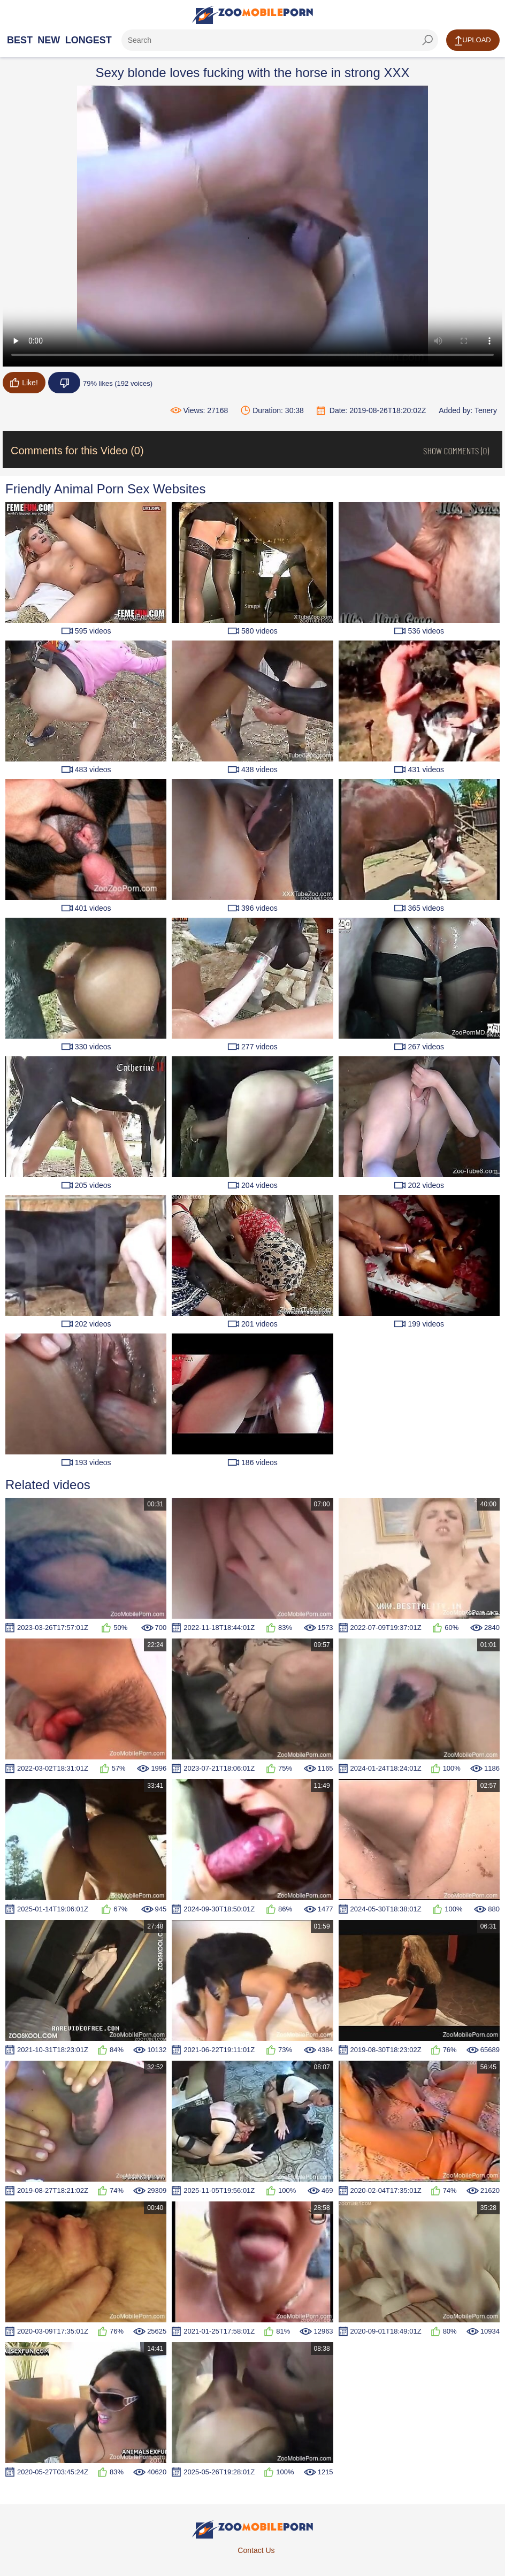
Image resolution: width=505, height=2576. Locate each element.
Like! (24, 382)
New (48, 40)
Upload (473, 40)
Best (20, 40)
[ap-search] (279, 40)
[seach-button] (427, 40)
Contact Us (256, 2550)
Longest (88, 40)
